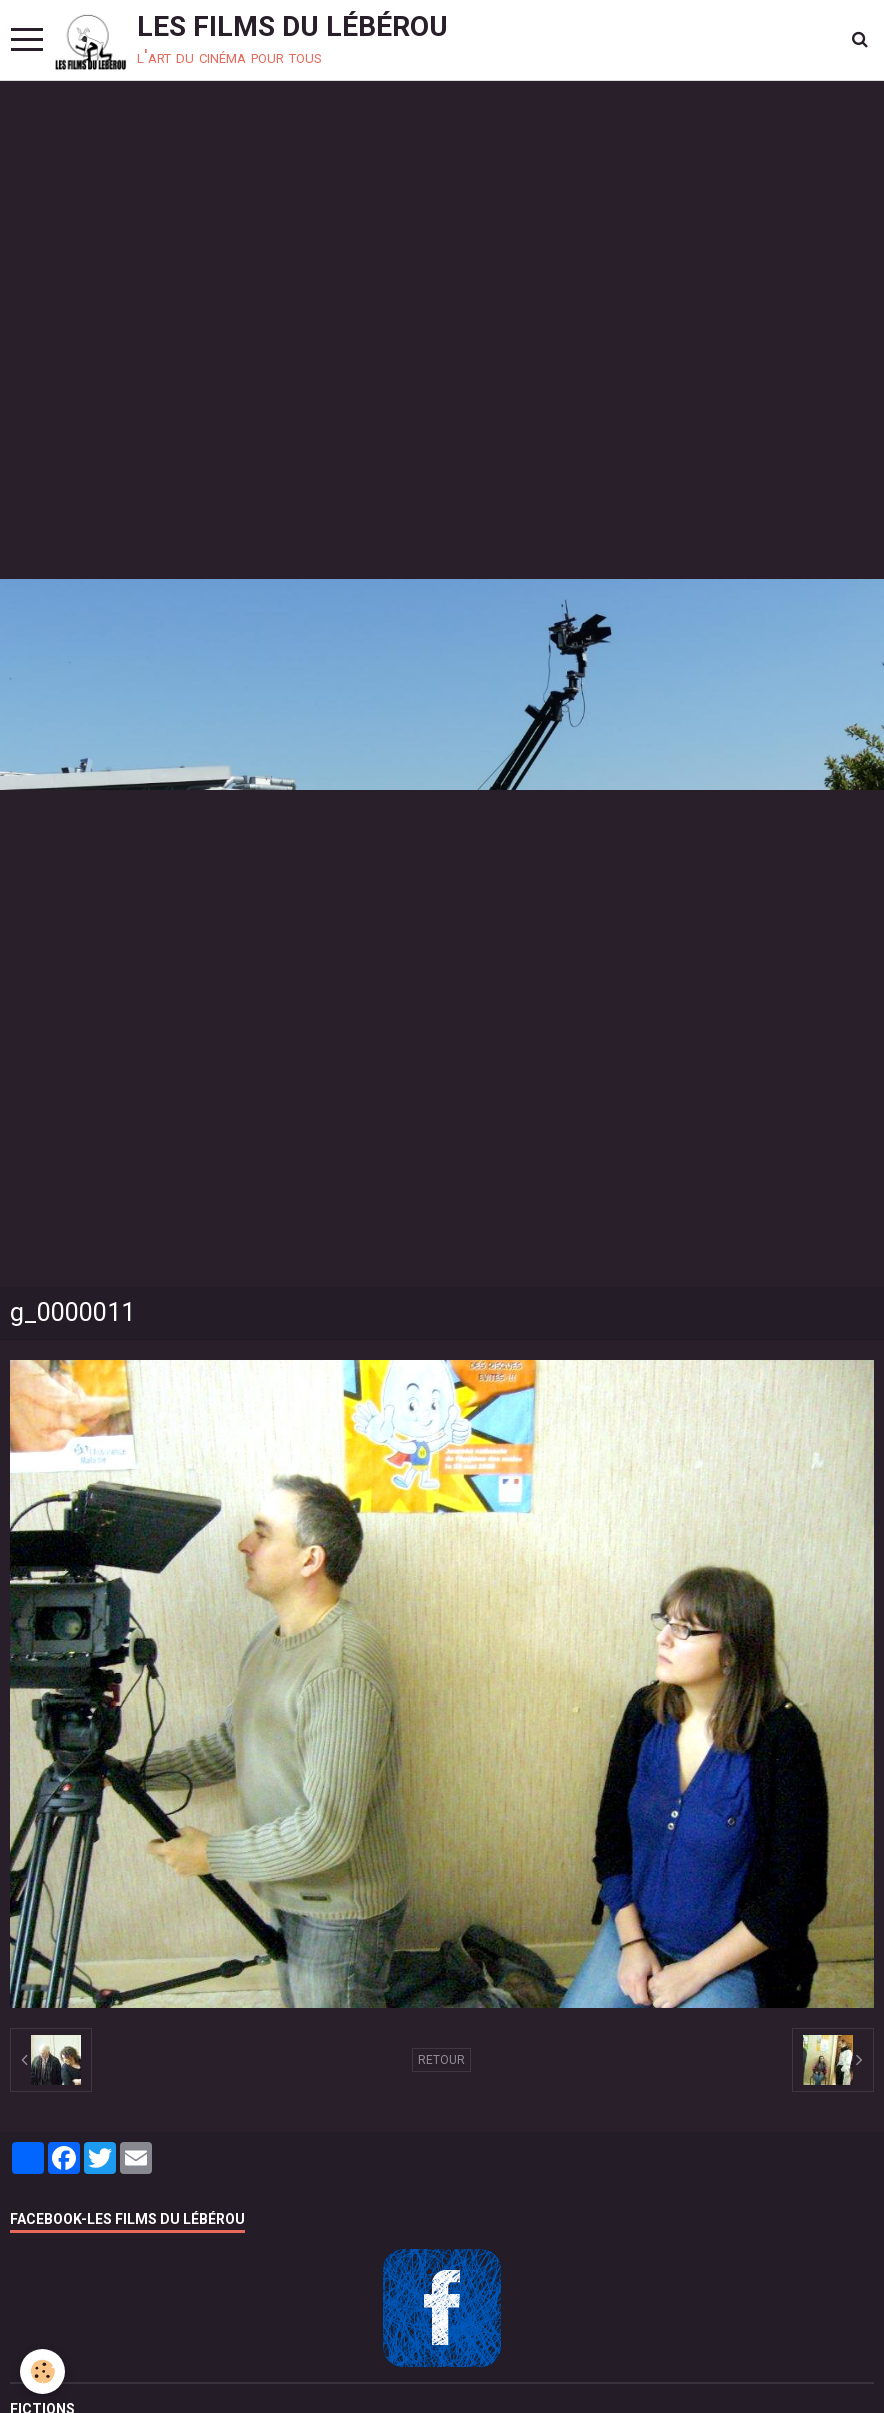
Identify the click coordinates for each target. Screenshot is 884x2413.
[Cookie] (42, 2371)
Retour (441, 2060)
